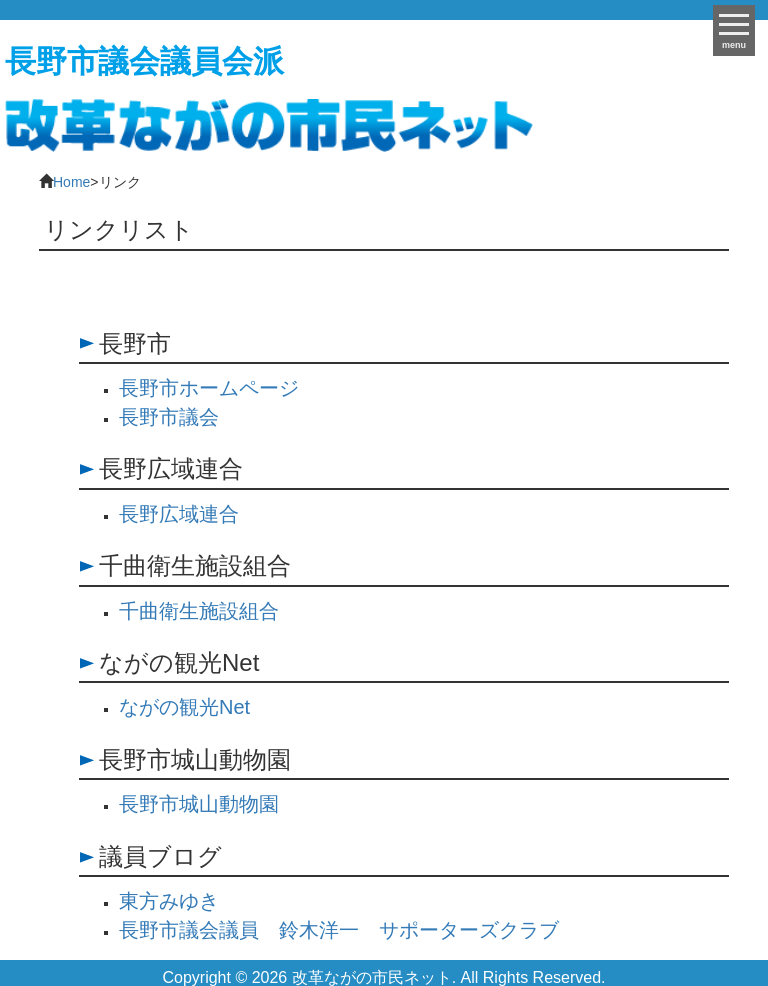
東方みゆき (169, 901)
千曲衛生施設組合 (199, 611)
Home (71, 182)
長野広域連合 (179, 514)
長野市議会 (169, 417)
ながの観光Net (184, 707)
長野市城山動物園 (199, 804)
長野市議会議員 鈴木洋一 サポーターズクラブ (339, 930)
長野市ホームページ (209, 388)
